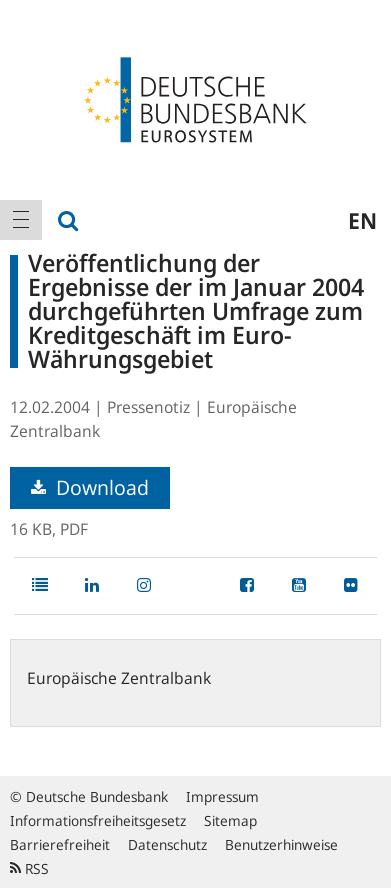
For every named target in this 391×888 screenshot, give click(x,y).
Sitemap (230, 820)
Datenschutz (167, 844)
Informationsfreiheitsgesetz (98, 820)
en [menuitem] (362, 220)
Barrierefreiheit (60, 844)
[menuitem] (21, 220)
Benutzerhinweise (281, 844)
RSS (29, 868)
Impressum (222, 796)
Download (90, 487)
